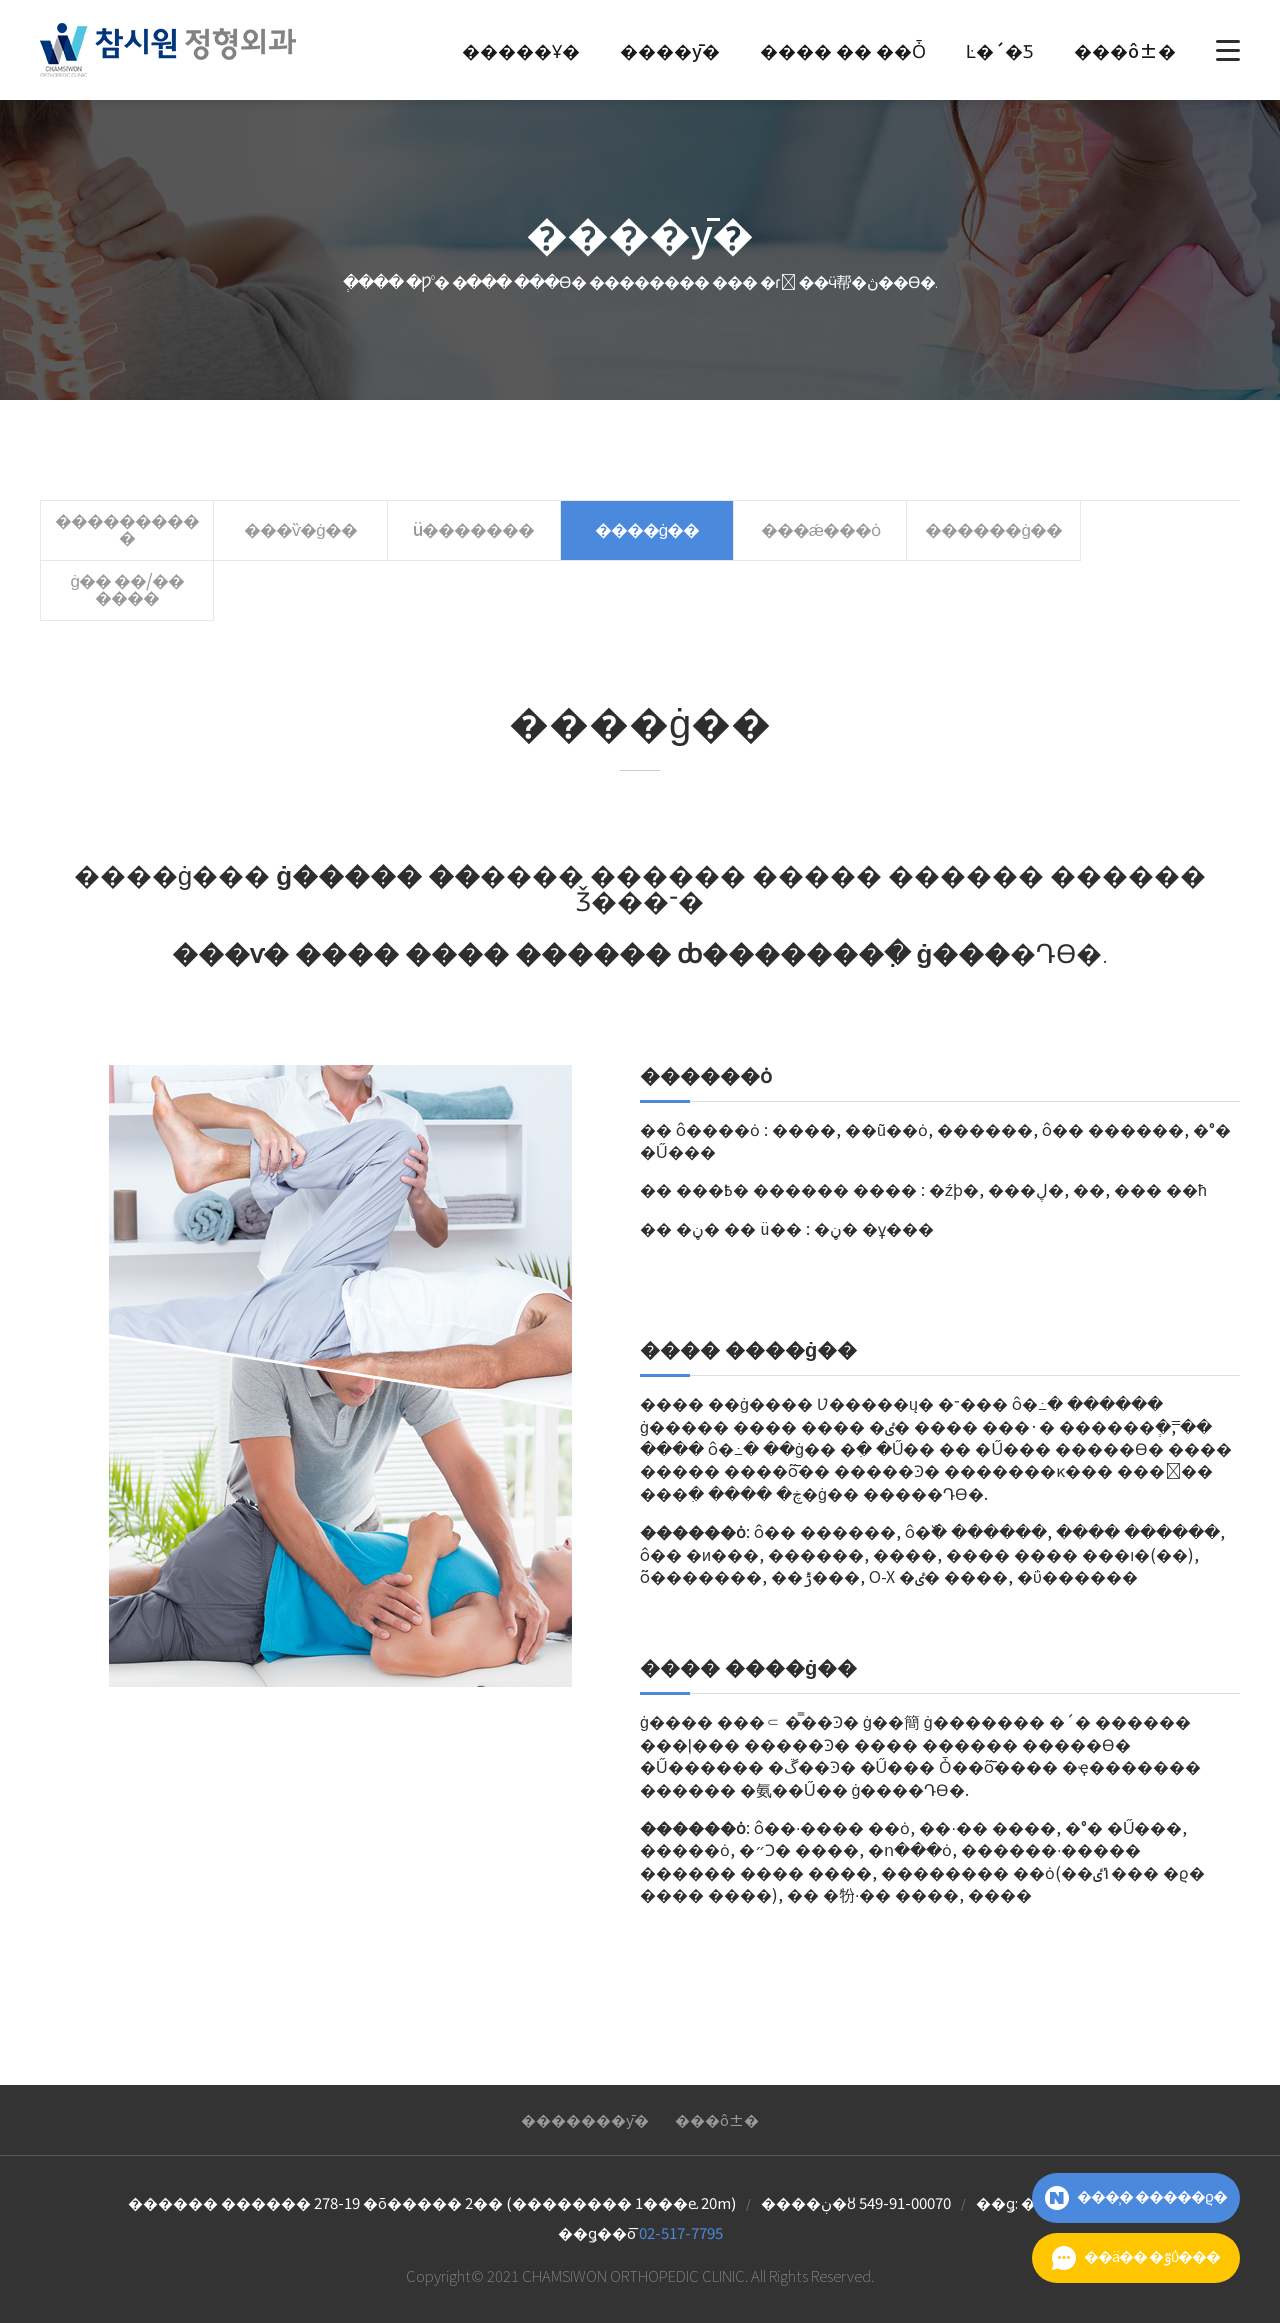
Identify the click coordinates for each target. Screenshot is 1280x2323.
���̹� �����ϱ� (1136, 2197)
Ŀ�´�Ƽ (1000, 50)
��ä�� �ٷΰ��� (1136, 2257)
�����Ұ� (521, 50)
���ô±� (1125, 50)
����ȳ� (670, 50)
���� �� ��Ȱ (843, 50)
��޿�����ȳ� (585, 2060)
